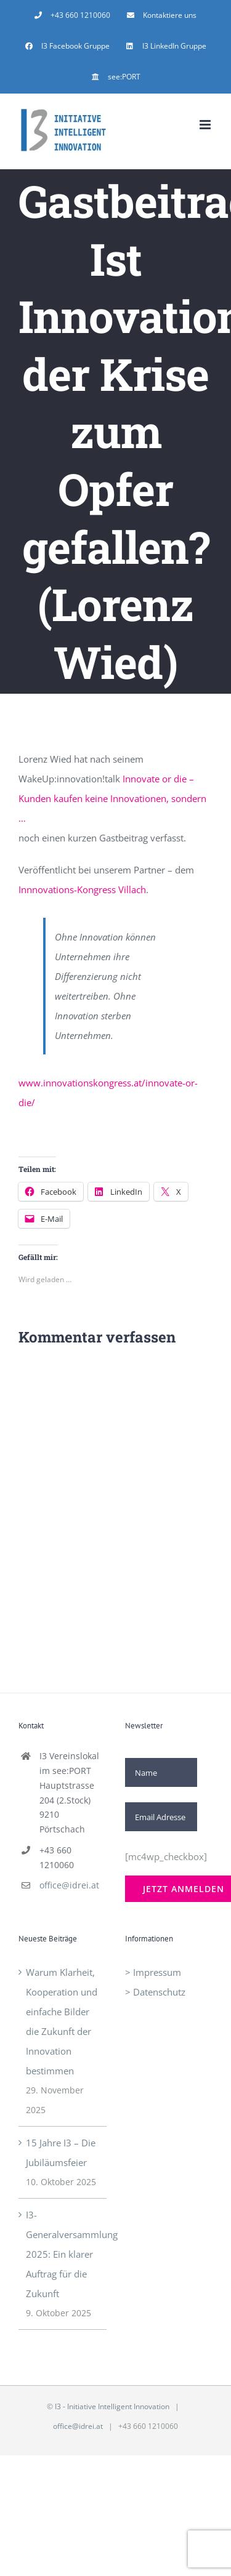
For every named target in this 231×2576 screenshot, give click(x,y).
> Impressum (153, 1972)
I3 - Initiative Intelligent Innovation (112, 2406)
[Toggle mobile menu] (206, 124)
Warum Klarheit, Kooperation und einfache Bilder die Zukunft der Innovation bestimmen (61, 2021)
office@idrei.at (69, 1885)
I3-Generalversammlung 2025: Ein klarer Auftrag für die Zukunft (63, 2254)
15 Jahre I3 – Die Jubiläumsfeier (60, 2153)
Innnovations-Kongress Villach (82, 889)
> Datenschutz (155, 1992)
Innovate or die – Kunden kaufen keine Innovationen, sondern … (112, 798)
